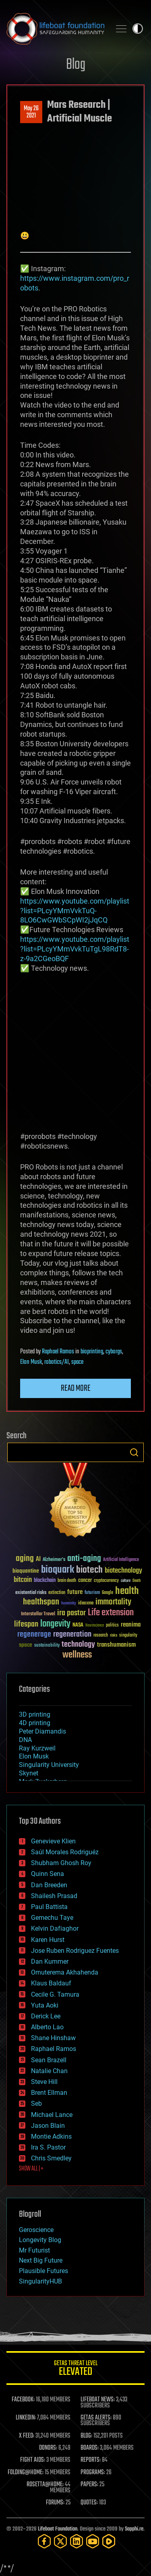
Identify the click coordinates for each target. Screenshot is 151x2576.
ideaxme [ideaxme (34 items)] (85, 1603)
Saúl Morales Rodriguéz (65, 1852)
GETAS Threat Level (75, 2369)
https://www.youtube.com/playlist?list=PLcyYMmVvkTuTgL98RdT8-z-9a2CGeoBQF (74, 949)
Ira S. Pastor (48, 2147)
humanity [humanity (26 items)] (68, 1603)
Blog (75, 65)
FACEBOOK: (23, 2400)
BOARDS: (90, 2448)
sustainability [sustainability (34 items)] (47, 1646)
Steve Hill (44, 2082)
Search (134, 1452)
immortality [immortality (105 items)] (113, 1602)
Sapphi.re (134, 2529)
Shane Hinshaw (53, 2038)
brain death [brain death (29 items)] (67, 1580)
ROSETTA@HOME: (45, 2484)
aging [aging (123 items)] (25, 1559)
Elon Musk (31, 1362)
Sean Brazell (48, 2060)
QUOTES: (89, 2503)
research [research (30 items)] (100, 1635)
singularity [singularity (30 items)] (128, 1635)
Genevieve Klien (53, 1841)
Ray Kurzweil (37, 1748)
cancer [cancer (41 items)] (85, 1580)
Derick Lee (45, 2016)
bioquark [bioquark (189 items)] (57, 1570)
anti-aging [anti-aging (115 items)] (84, 1559)
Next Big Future (40, 2260)
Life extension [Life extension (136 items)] (111, 1613)
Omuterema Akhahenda (64, 1972)
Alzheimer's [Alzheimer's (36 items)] (54, 1560)
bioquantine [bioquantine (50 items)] (25, 1570)
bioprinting (92, 1352)
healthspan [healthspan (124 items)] (41, 1602)
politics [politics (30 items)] (112, 1625)
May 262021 (31, 112)
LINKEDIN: (26, 2418)
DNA (25, 1740)
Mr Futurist (34, 2250)
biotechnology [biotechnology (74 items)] (123, 1571)
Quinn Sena (47, 1874)
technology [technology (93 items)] (78, 1644)
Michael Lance (51, 2115)
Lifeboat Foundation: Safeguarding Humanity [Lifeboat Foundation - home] (55, 28)
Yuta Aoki (44, 2005)
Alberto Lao (47, 2027)
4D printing (34, 1723)
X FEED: (26, 2436)
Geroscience (36, 2230)
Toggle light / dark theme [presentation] (137, 28)
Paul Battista (49, 1907)
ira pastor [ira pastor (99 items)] (71, 1613)
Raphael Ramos (58, 1352)
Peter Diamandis (42, 1731)
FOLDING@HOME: (25, 2472)
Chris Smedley (51, 2158)
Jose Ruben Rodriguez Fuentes (75, 1950)
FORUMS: (55, 2503)
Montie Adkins (51, 2136)
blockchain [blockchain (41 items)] (45, 1580)
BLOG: (86, 2436)
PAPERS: (89, 2484)
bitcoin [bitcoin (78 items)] (23, 1580)
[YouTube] (92, 2541)
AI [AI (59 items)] (38, 1559)
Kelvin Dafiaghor (55, 1928)
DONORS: (48, 2448)
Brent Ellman (49, 2092)
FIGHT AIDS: (32, 2460)
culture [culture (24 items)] (125, 1581)
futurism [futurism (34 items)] (92, 1593)
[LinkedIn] (76, 2541)
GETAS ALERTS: (96, 2418)
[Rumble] (108, 2541)
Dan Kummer (49, 1961)
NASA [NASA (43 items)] (77, 1625)
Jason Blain (48, 2125)
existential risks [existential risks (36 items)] (30, 1593)
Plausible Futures (43, 2271)
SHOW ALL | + (31, 2169)
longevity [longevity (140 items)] (55, 1624)
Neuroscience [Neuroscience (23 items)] (94, 1626)
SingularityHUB (40, 2281)
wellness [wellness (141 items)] (77, 1655)
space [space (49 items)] (25, 1644)
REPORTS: (91, 2460)
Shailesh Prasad (54, 1896)
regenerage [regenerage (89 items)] (34, 1634)
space (77, 1362)
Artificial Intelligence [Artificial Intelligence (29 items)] (121, 1560)
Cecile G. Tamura (55, 1994)
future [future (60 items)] (75, 1592)
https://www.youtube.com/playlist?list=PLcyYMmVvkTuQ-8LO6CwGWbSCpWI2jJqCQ (74, 911)
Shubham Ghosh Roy (61, 1863)
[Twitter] (60, 2541)
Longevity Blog (40, 2240)
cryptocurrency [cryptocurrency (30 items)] (106, 1580)
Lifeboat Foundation (57, 2529)
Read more (76, 1388)
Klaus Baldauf (51, 1983)
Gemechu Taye (52, 1917)
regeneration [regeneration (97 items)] (72, 1634)
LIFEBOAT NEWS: (98, 2400)
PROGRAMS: (93, 2472)
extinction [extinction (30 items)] (56, 1593)
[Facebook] (44, 2541)
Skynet (28, 1773)
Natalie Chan (49, 2071)
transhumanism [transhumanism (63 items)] (116, 1645)
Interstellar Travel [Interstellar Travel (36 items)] (38, 1614)
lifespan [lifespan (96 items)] (26, 1624)
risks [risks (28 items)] (113, 1635)
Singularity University (49, 1765)
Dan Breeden (49, 1885)
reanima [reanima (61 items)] (131, 1625)
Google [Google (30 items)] (107, 1593)
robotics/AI (56, 1362)
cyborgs (113, 1352)
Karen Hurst (47, 1940)
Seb (36, 2103)
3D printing (34, 1714)
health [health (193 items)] (127, 1591)
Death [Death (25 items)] (136, 1581)
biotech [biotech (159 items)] (89, 1570)
